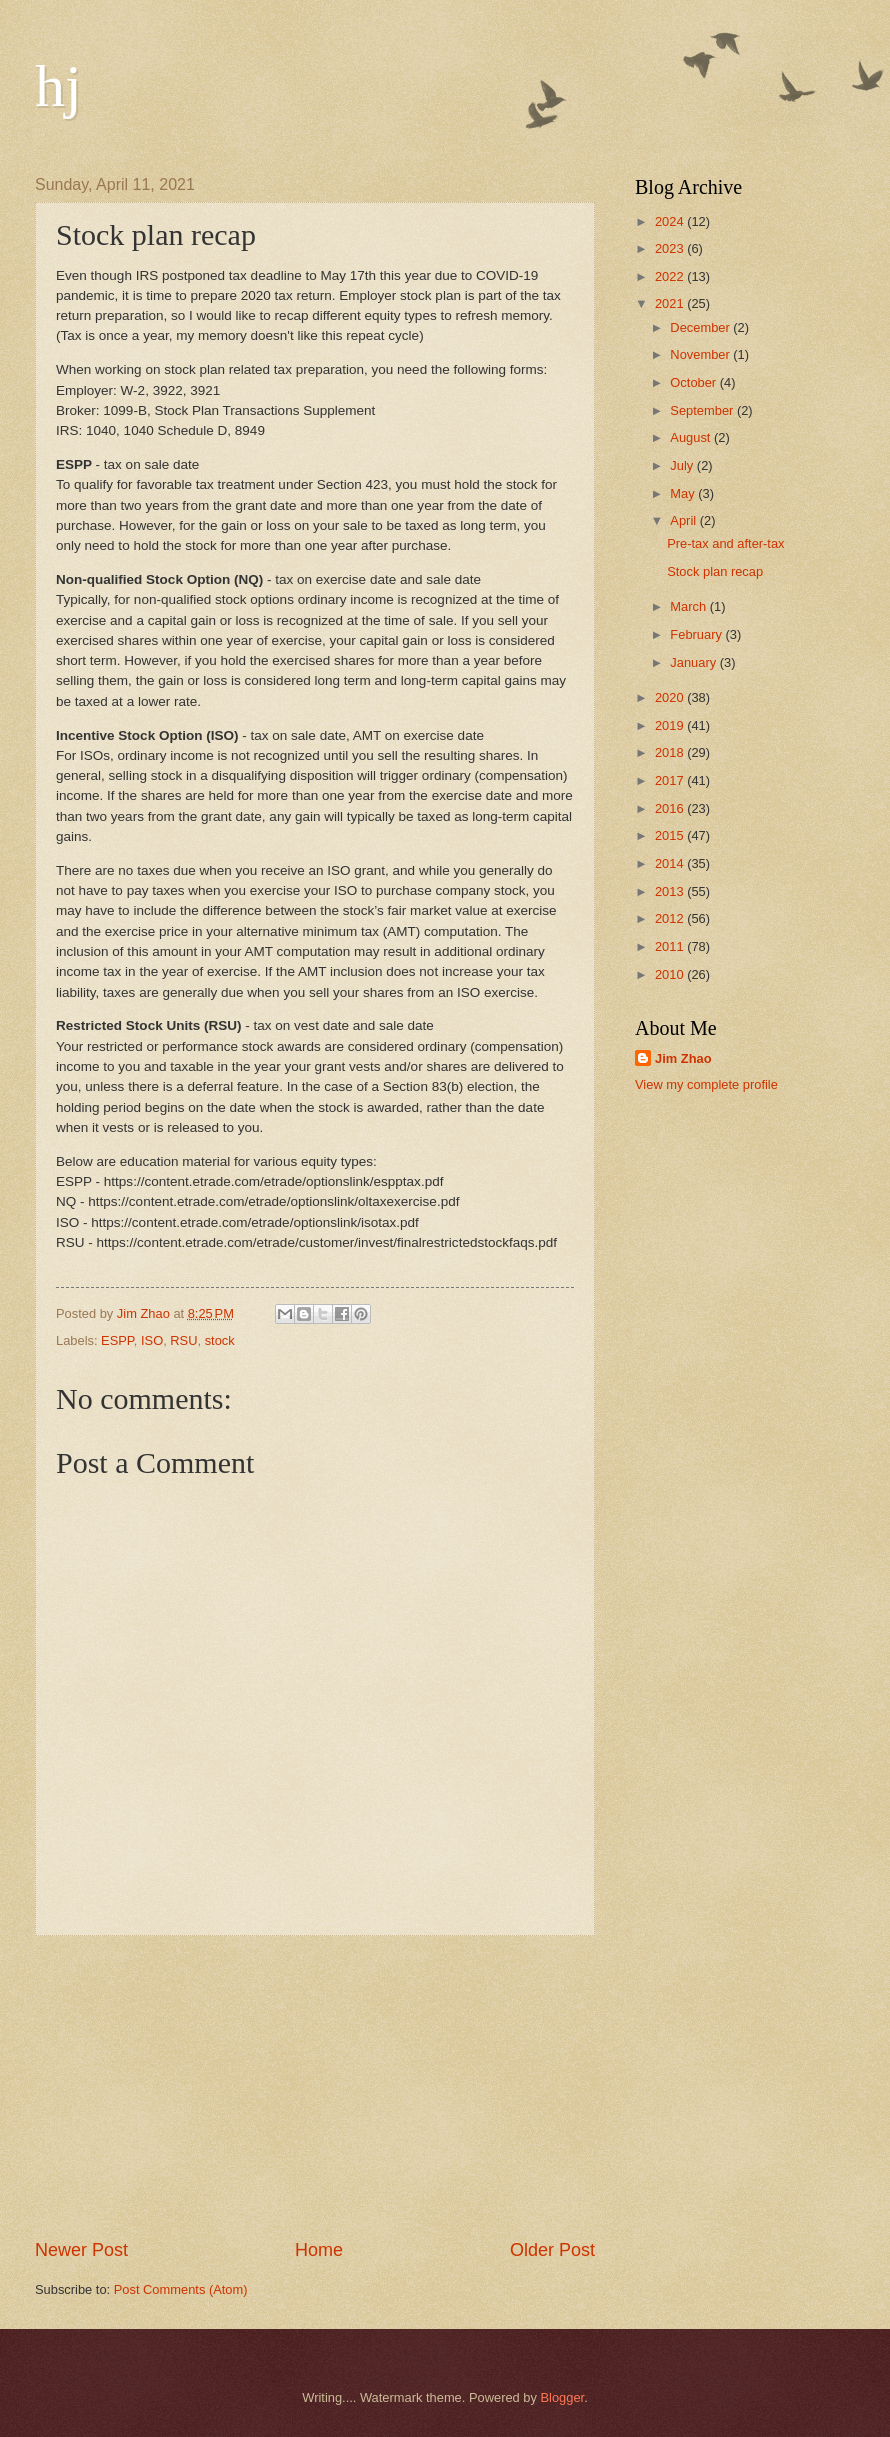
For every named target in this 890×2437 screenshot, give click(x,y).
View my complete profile (706, 1084)
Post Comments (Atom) (181, 2289)
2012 (671, 918)
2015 (671, 835)
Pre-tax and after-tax (725, 543)
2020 (671, 697)
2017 (671, 780)
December (701, 327)
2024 (671, 221)
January (694, 662)
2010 (671, 974)
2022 (671, 276)
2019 (671, 725)
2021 (671, 303)
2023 (671, 248)
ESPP (117, 1340)
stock (220, 1340)
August (692, 437)
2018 (671, 752)
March (689, 606)
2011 (671, 946)
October (694, 382)
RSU (183, 1340)
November (701, 354)
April (684, 520)
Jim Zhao (683, 1058)
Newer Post (81, 2250)
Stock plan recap (715, 571)
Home (319, 2250)
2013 (671, 891)
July (683, 465)
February (697, 634)
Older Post (552, 2250)
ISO (152, 1340)
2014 (671, 863)
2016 (671, 808)
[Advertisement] (315, 2087)
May (684, 493)
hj (58, 86)
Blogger (563, 2397)
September (703, 410)
